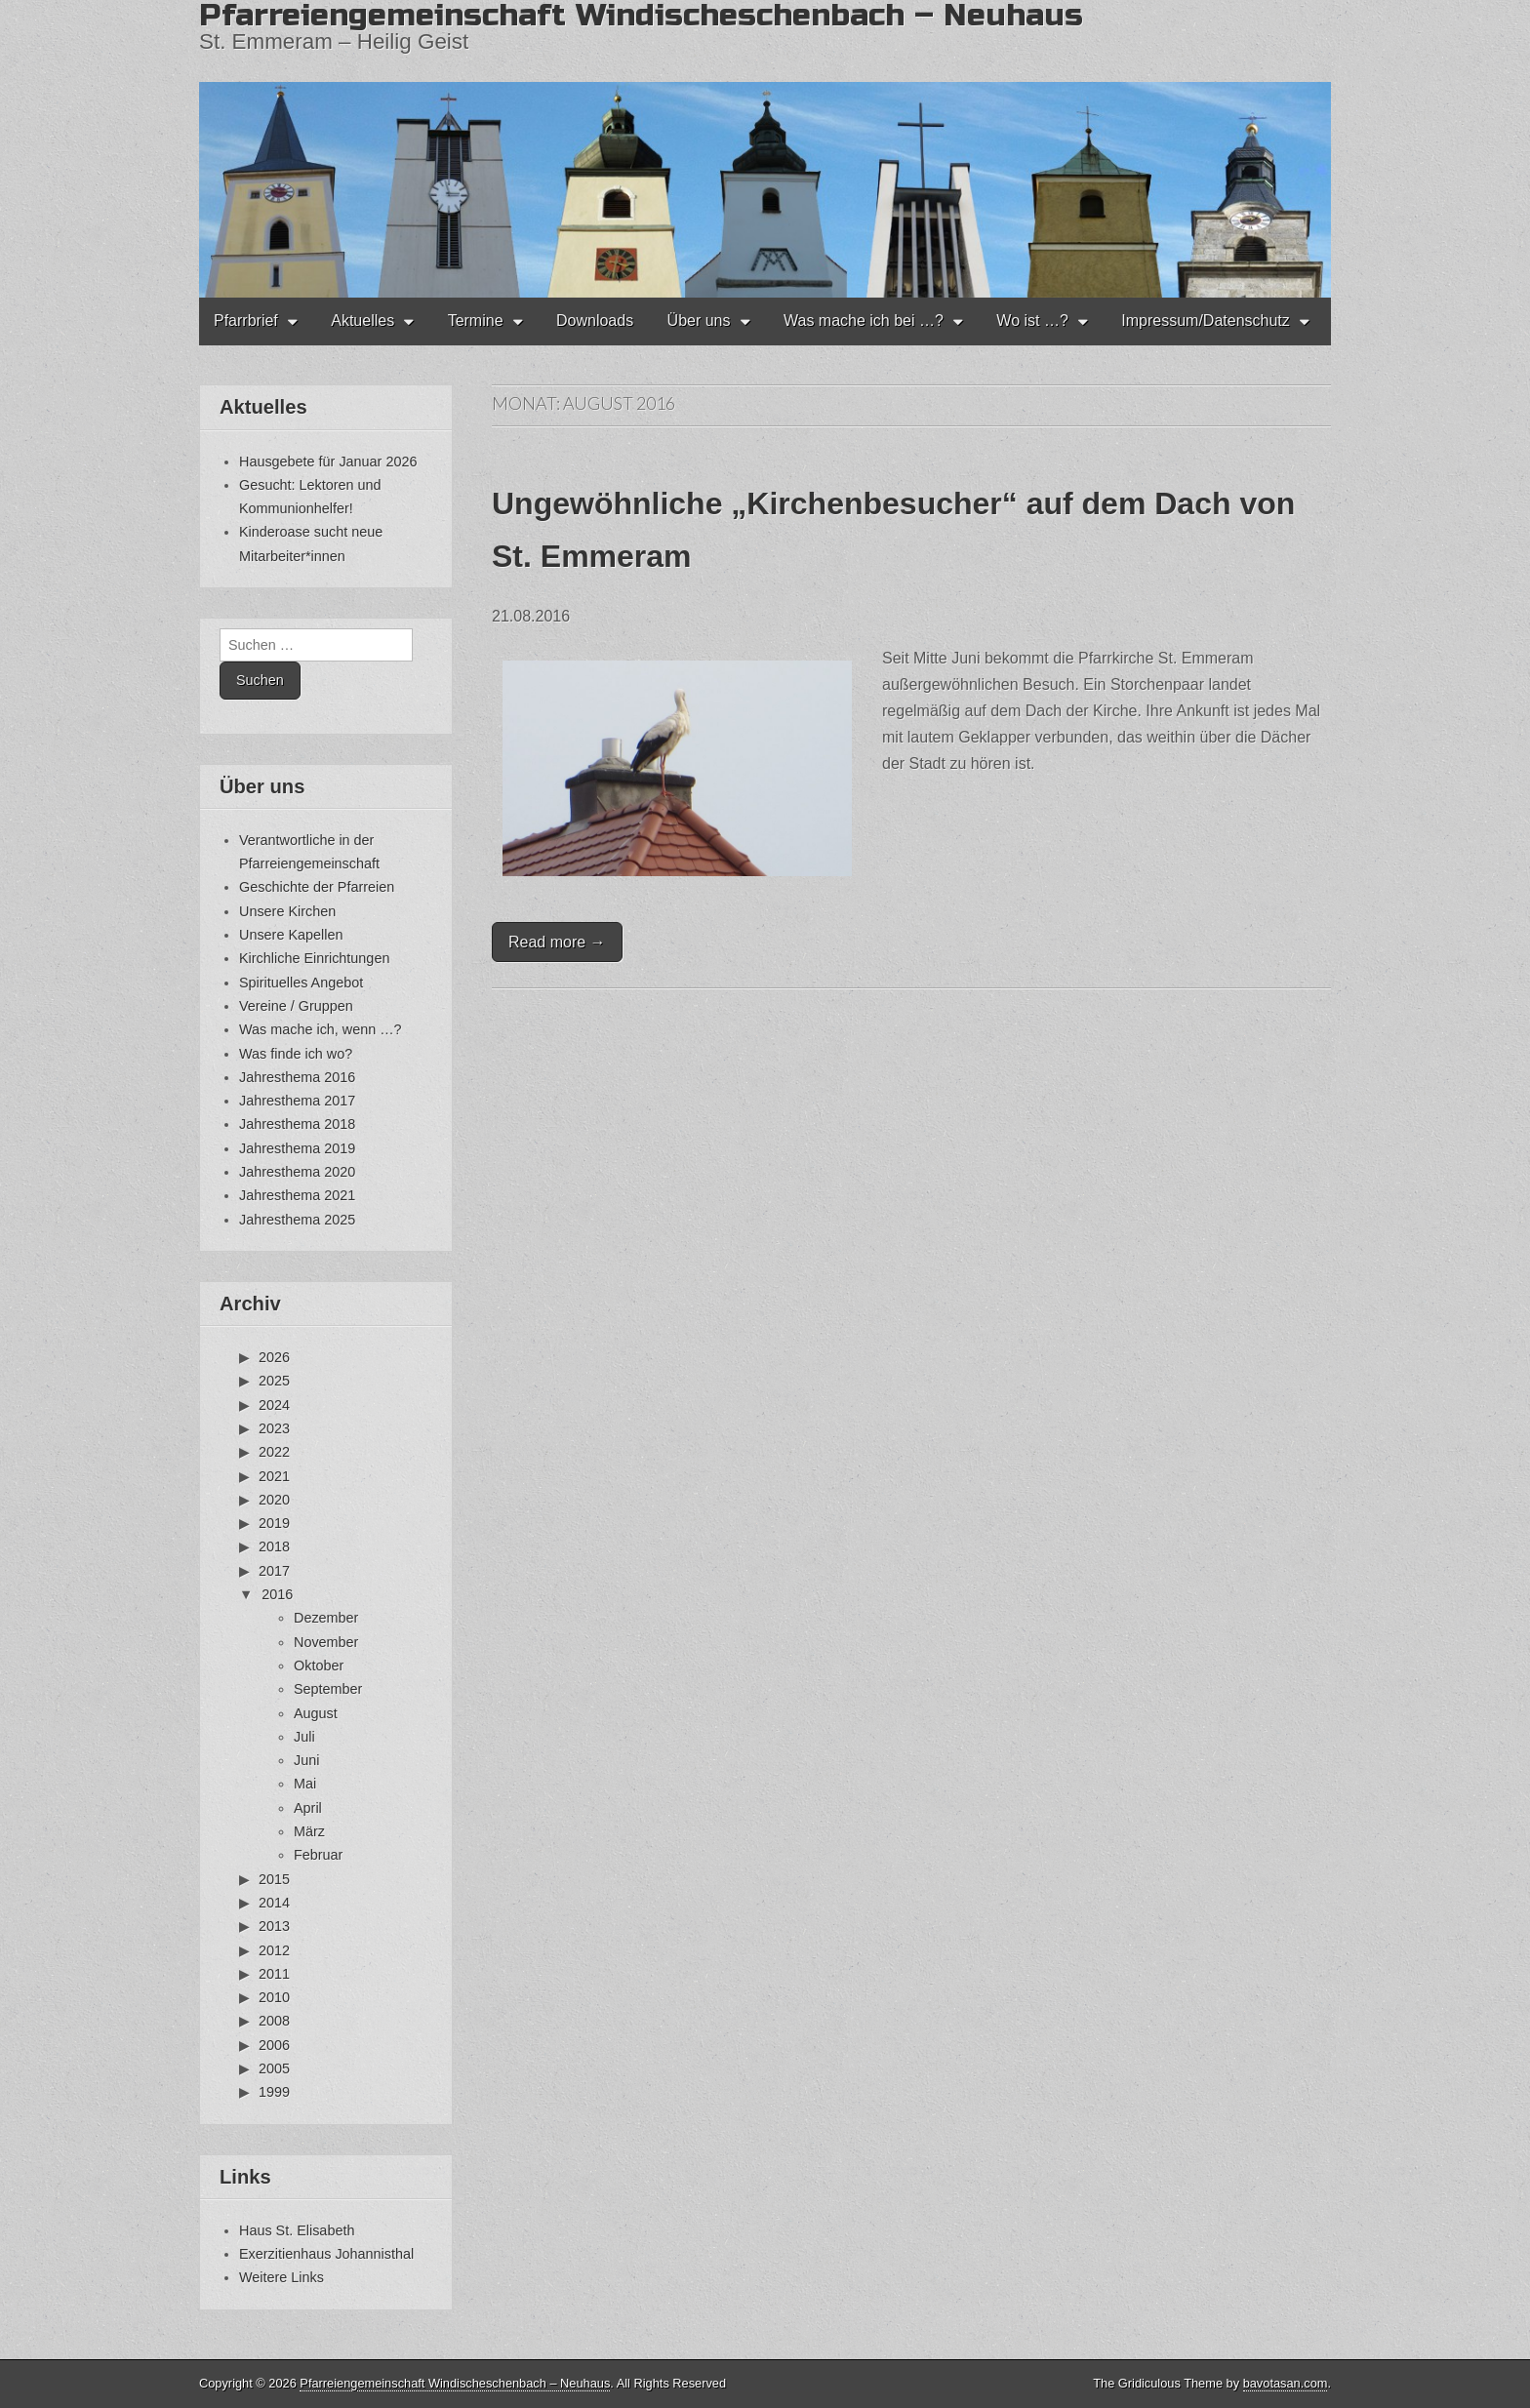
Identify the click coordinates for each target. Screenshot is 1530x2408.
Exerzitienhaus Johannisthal (326, 2254)
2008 (274, 2020)
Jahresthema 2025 (297, 1219)
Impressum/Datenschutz (1205, 320)
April (308, 1808)
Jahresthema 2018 (297, 1124)
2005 (274, 2068)
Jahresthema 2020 (297, 1172)
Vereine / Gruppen (296, 1006)
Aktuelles (362, 320)
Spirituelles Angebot (301, 982)
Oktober (318, 1665)
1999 (274, 2092)
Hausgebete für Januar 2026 (328, 461)
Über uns (699, 320)
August (316, 1713)
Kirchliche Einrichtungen (314, 958)
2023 (274, 1428)
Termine (475, 320)
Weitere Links (281, 2277)
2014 (274, 1902)
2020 (274, 1499)
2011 (274, 1974)
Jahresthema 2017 (297, 1100)
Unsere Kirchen (287, 911)
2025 (274, 1380)
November (326, 1642)
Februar (318, 1855)
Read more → (557, 942)
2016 (277, 1594)
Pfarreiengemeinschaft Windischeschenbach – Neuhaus (455, 2383)
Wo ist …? (1032, 320)
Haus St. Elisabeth (296, 2230)
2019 (274, 1523)
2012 (274, 1950)
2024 (274, 1405)
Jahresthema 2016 (297, 1077)
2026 (274, 1357)
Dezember (326, 1617)
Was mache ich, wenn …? (320, 1029)
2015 (274, 1879)
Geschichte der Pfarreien (316, 887)
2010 (274, 1997)
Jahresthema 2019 (297, 1148)
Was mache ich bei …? (864, 320)
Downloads (594, 320)
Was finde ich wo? (295, 1054)
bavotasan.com (1285, 2383)
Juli (304, 1737)
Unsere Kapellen (290, 935)
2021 (274, 1476)
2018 (274, 1546)
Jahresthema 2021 (297, 1195)
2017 (274, 1571)
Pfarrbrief (246, 320)
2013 (274, 1926)
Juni (306, 1760)
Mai (305, 1783)
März (309, 1831)
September (328, 1689)
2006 (274, 2045)
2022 (274, 1452)
